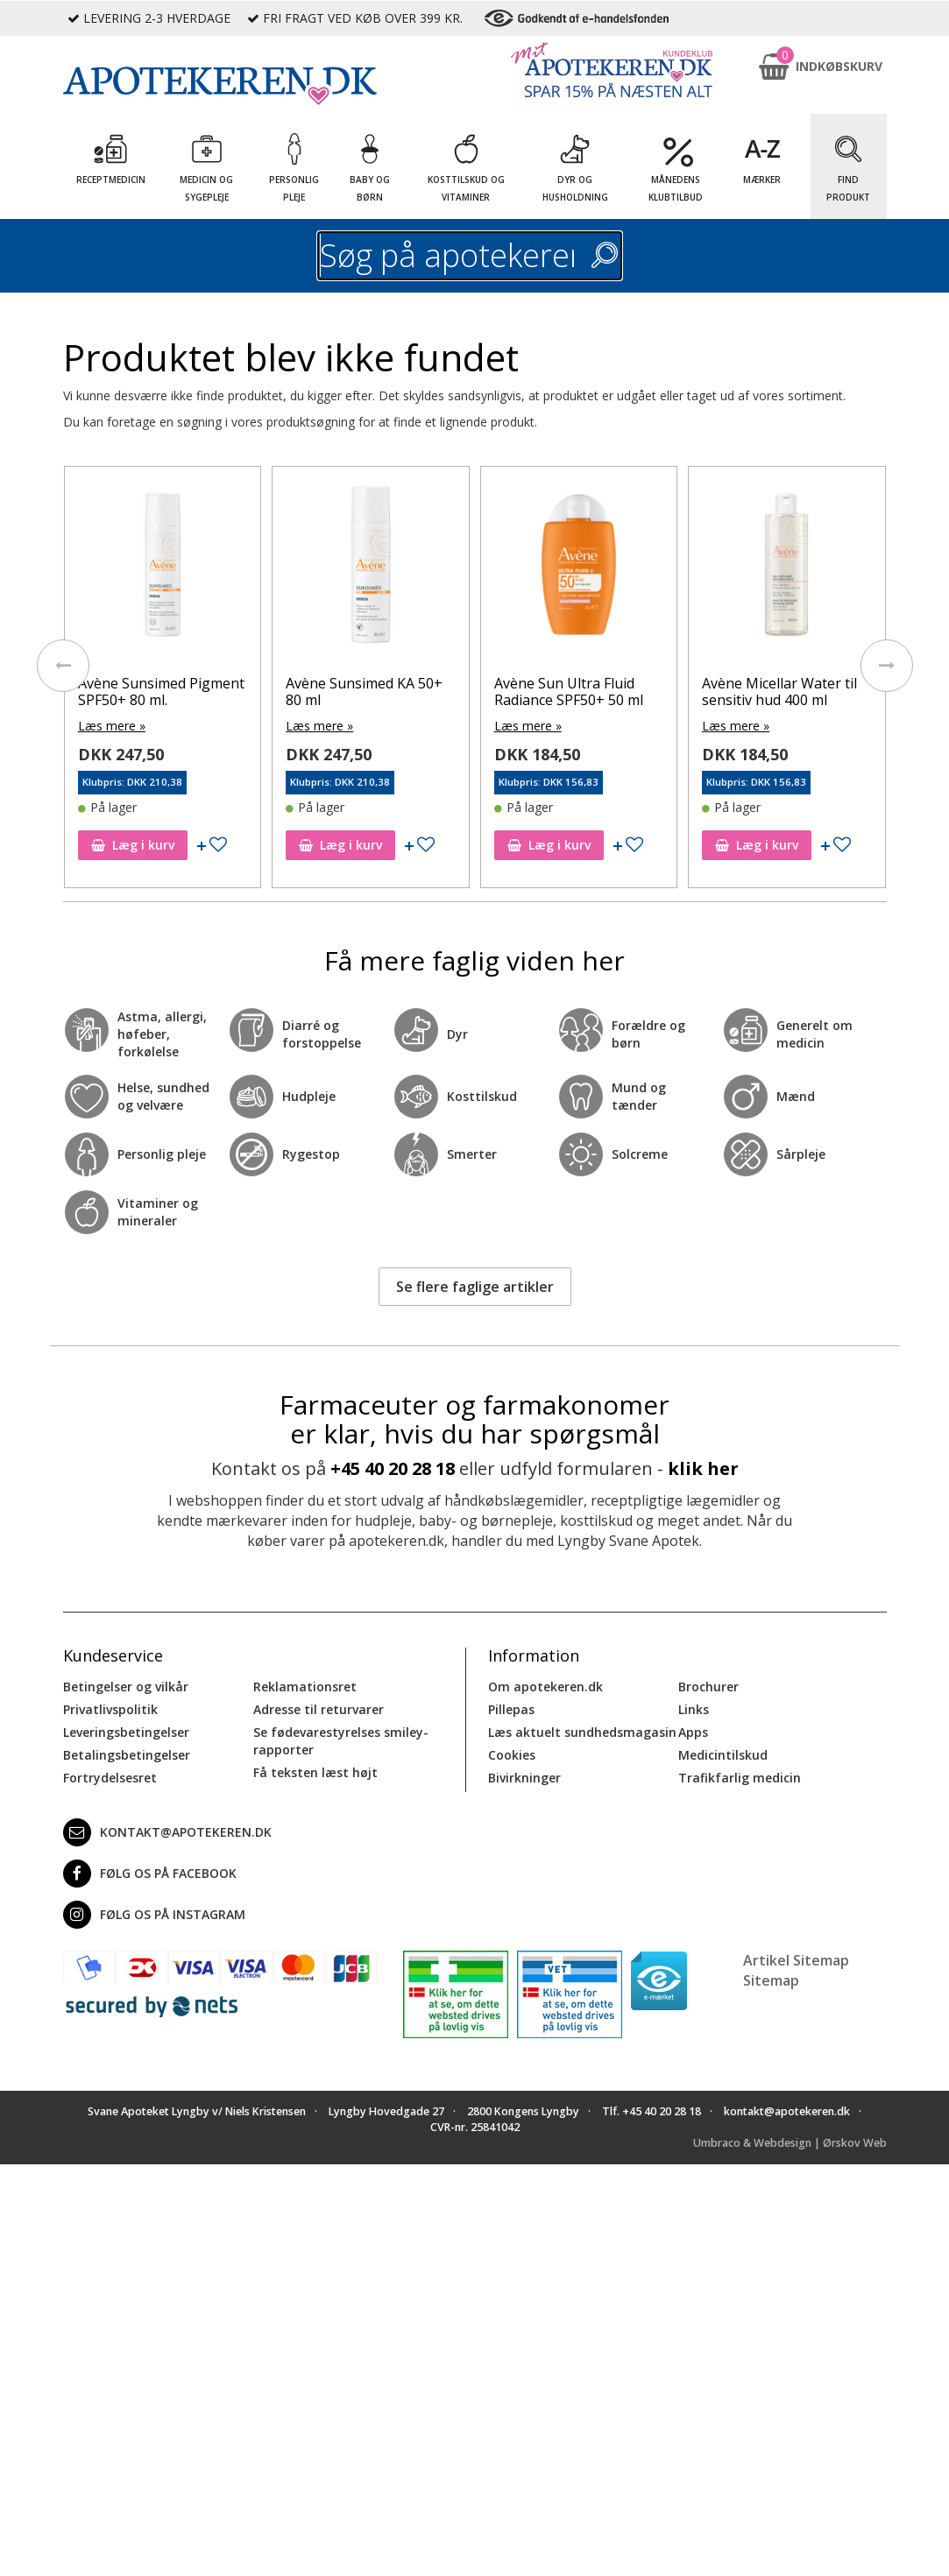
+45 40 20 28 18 (392, 1468)
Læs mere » (111, 725)
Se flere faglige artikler (475, 1286)
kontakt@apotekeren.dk (167, 1832)
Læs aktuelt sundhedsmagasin (582, 1732)
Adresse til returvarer (318, 1709)
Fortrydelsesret (110, 1777)
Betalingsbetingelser (126, 1755)
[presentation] (63, 665)
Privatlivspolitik (110, 1709)
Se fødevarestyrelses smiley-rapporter (340, 1741)
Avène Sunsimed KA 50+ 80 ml (364, 691)
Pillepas (511, 1709)
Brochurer (708, 1686)
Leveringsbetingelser (126, 1732)
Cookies (511, 1755)
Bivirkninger (524, 1777)
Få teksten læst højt (315, 1772)
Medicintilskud (723, 1755)
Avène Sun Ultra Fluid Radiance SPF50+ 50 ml (568, 691)
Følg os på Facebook (150, 1874)
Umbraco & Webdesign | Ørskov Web (790, 2142)
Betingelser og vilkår (125, 1686)
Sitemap (771, 1980)
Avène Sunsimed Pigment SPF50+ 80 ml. (161, 691)
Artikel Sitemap (796, 1960)
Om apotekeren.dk (545, 1686)
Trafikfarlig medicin (739, 1777)
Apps (693, 1732)
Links (693, 1709)
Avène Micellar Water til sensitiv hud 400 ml (779, 691)
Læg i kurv (132, 844)
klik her (703, 1468)
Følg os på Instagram (154, 1915)
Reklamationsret (305, 1686)
